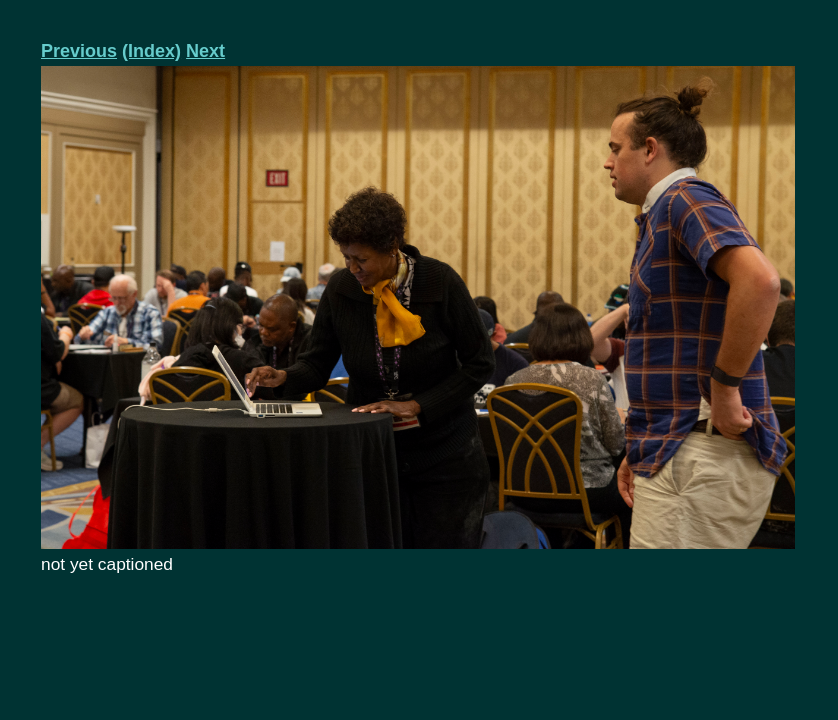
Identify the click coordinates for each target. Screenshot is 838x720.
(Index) (151, 51)
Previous (79, 51)
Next (205, 51)
